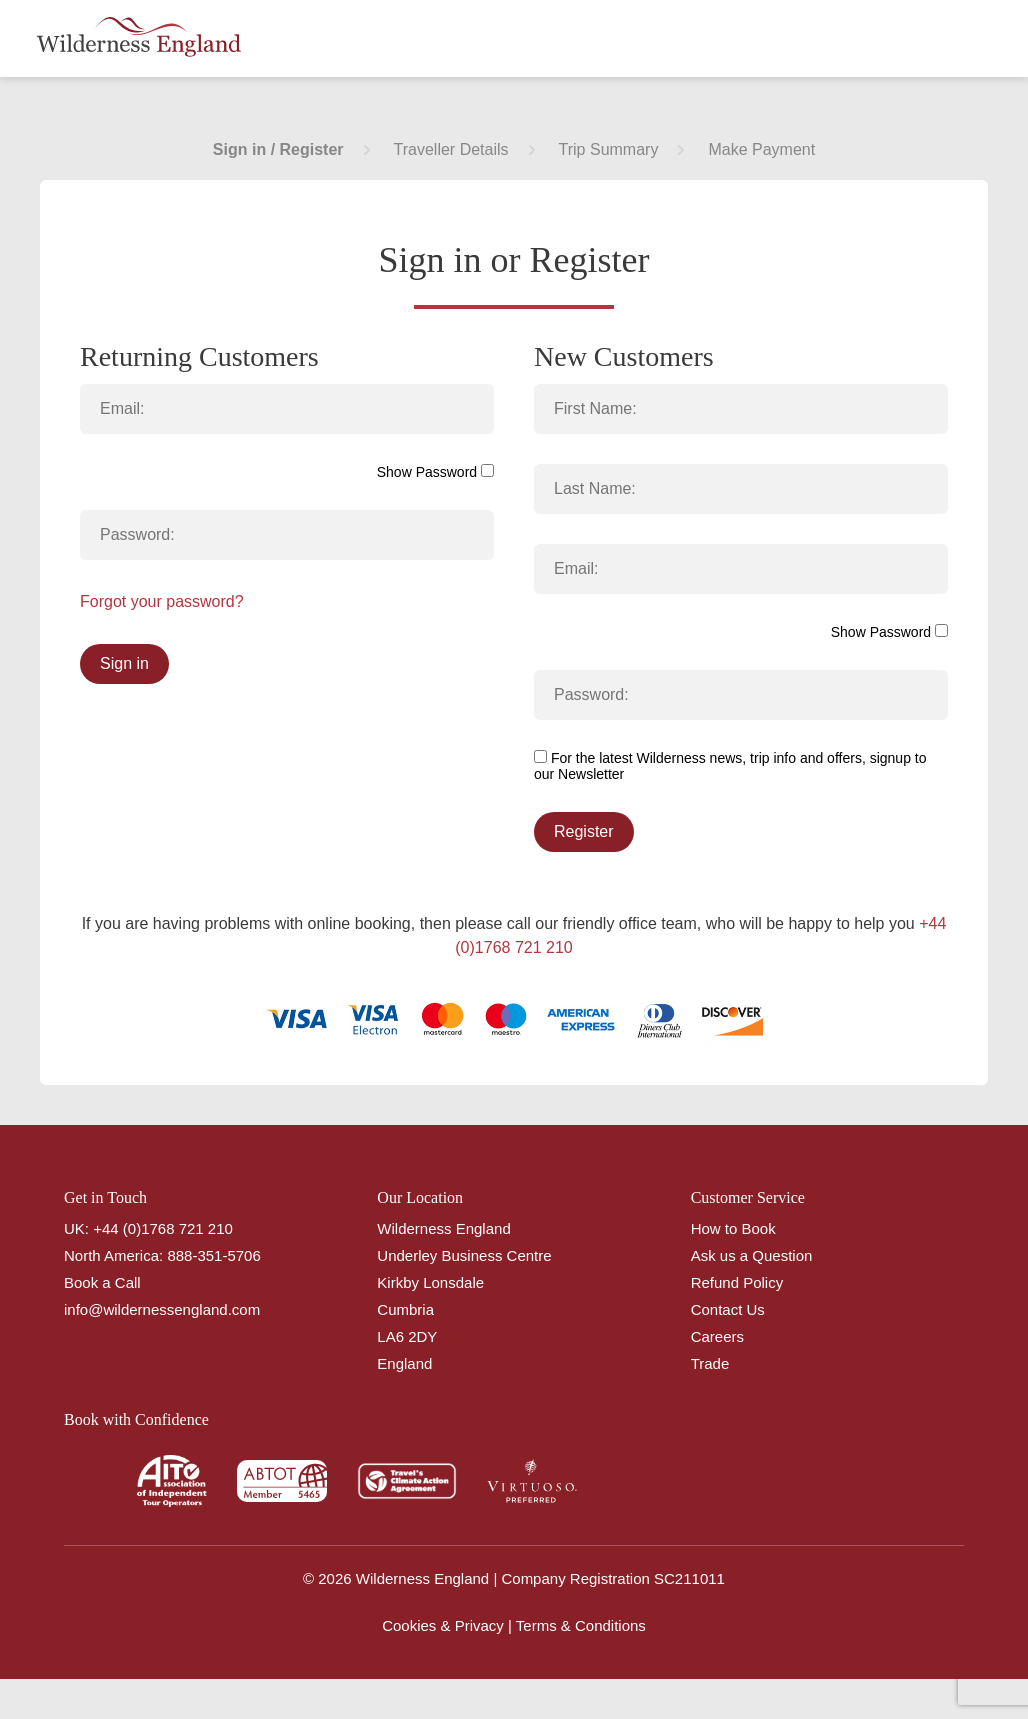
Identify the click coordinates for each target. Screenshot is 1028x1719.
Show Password (435, 472)
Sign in (124, 663)
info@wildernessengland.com (162, 1309)
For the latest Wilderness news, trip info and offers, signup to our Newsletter (730, 766)
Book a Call (102, 1282)
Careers (717, 1336)
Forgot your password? (162, 601)
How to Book (733, 1228)
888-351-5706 (213, 1255)
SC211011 (689, 1578)
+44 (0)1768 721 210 (163, 1228)
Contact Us (728, 1309)
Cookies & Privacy (443, 1625)
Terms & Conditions (581, 1625)
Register (584, 831)
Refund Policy (737, 1282)
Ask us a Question (752, 1255)
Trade (710, 1363)
